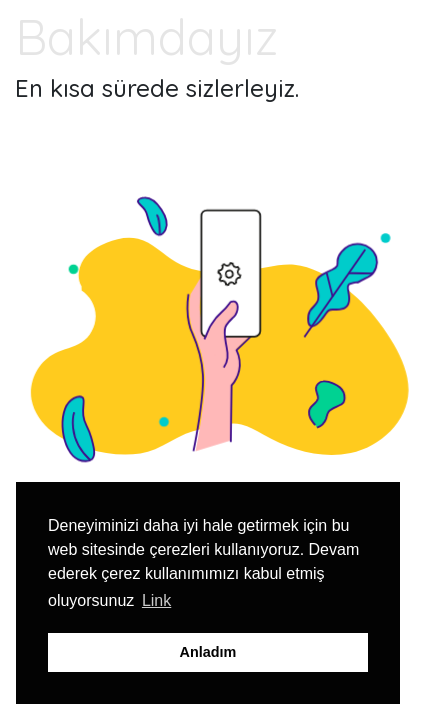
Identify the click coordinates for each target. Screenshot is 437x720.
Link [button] (156, 600)
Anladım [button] (208, 652)
